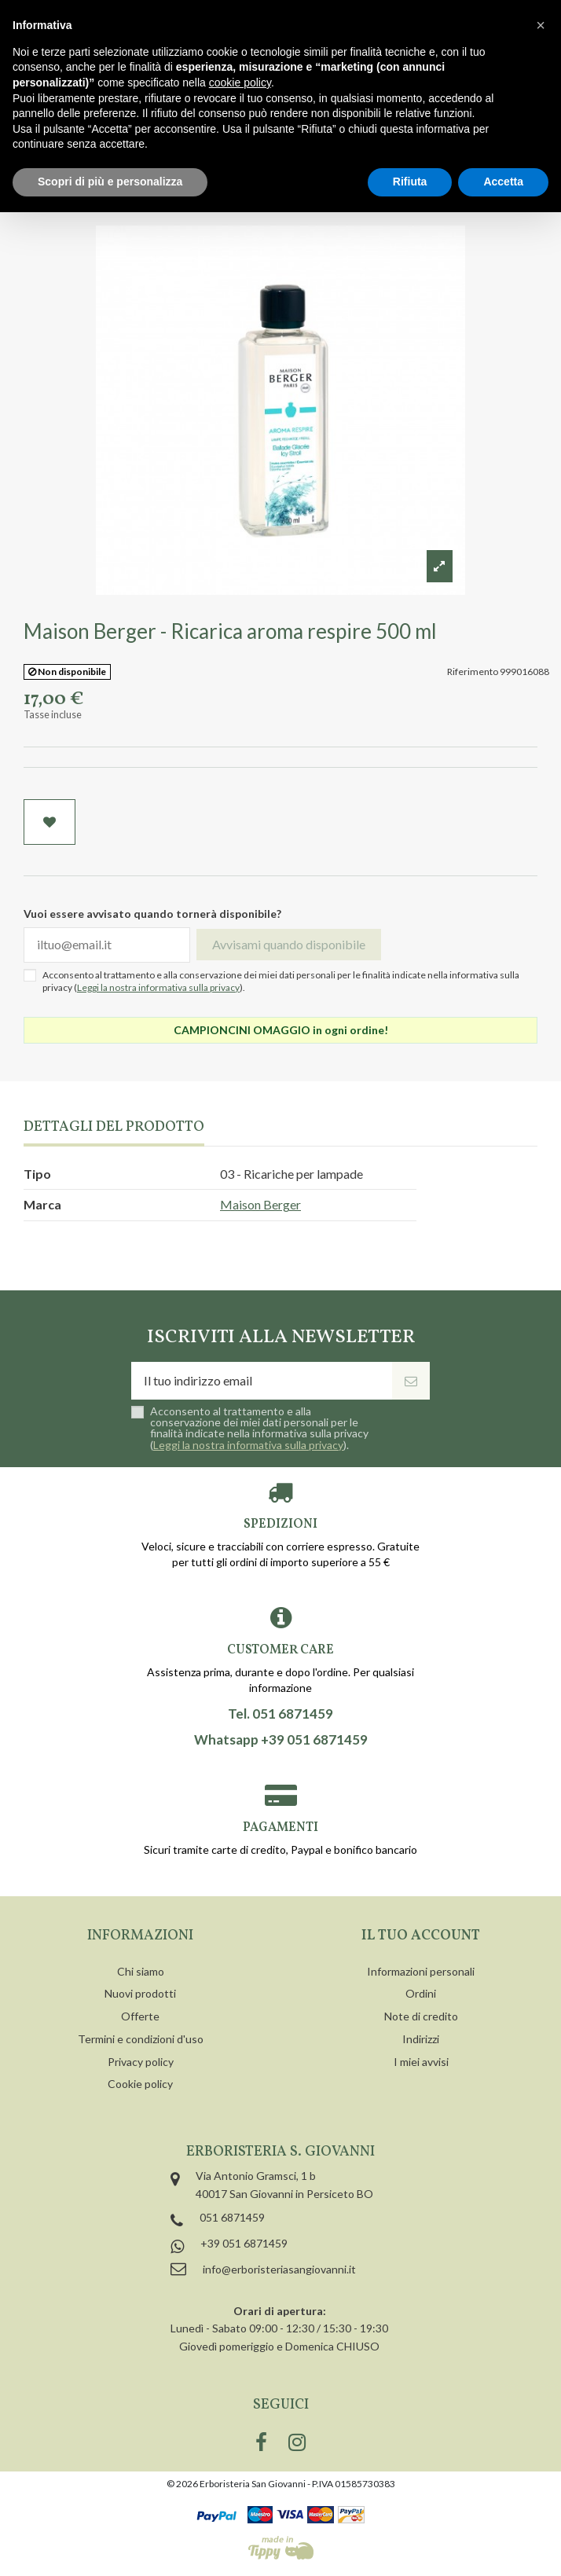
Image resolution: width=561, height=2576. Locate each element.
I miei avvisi (421, 2061)
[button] (540, 25)
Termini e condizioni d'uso (141, 2039)
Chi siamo (140, 1971)
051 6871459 (232, 2217)
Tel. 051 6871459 (280, 1714)
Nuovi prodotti (140, 1993)
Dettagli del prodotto (114, 1128)
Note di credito (421, 2016)
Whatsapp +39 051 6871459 (281, 1740)
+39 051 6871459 (244, 2243)
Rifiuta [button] (410, 181)
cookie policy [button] (240, 82)
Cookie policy (140, 2083)
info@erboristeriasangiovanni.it (279, 2269)
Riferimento (472, 671)
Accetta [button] (503, 181)
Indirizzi (420, 2039)
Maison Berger (260, 1204)
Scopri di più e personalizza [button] (110, 181)
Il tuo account (420, 1936)
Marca (42, 1204)
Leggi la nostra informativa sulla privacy (158, 987)
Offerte (140, 2016)
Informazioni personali (421, 1971)
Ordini (420, 1993)
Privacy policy (141, 2061)
